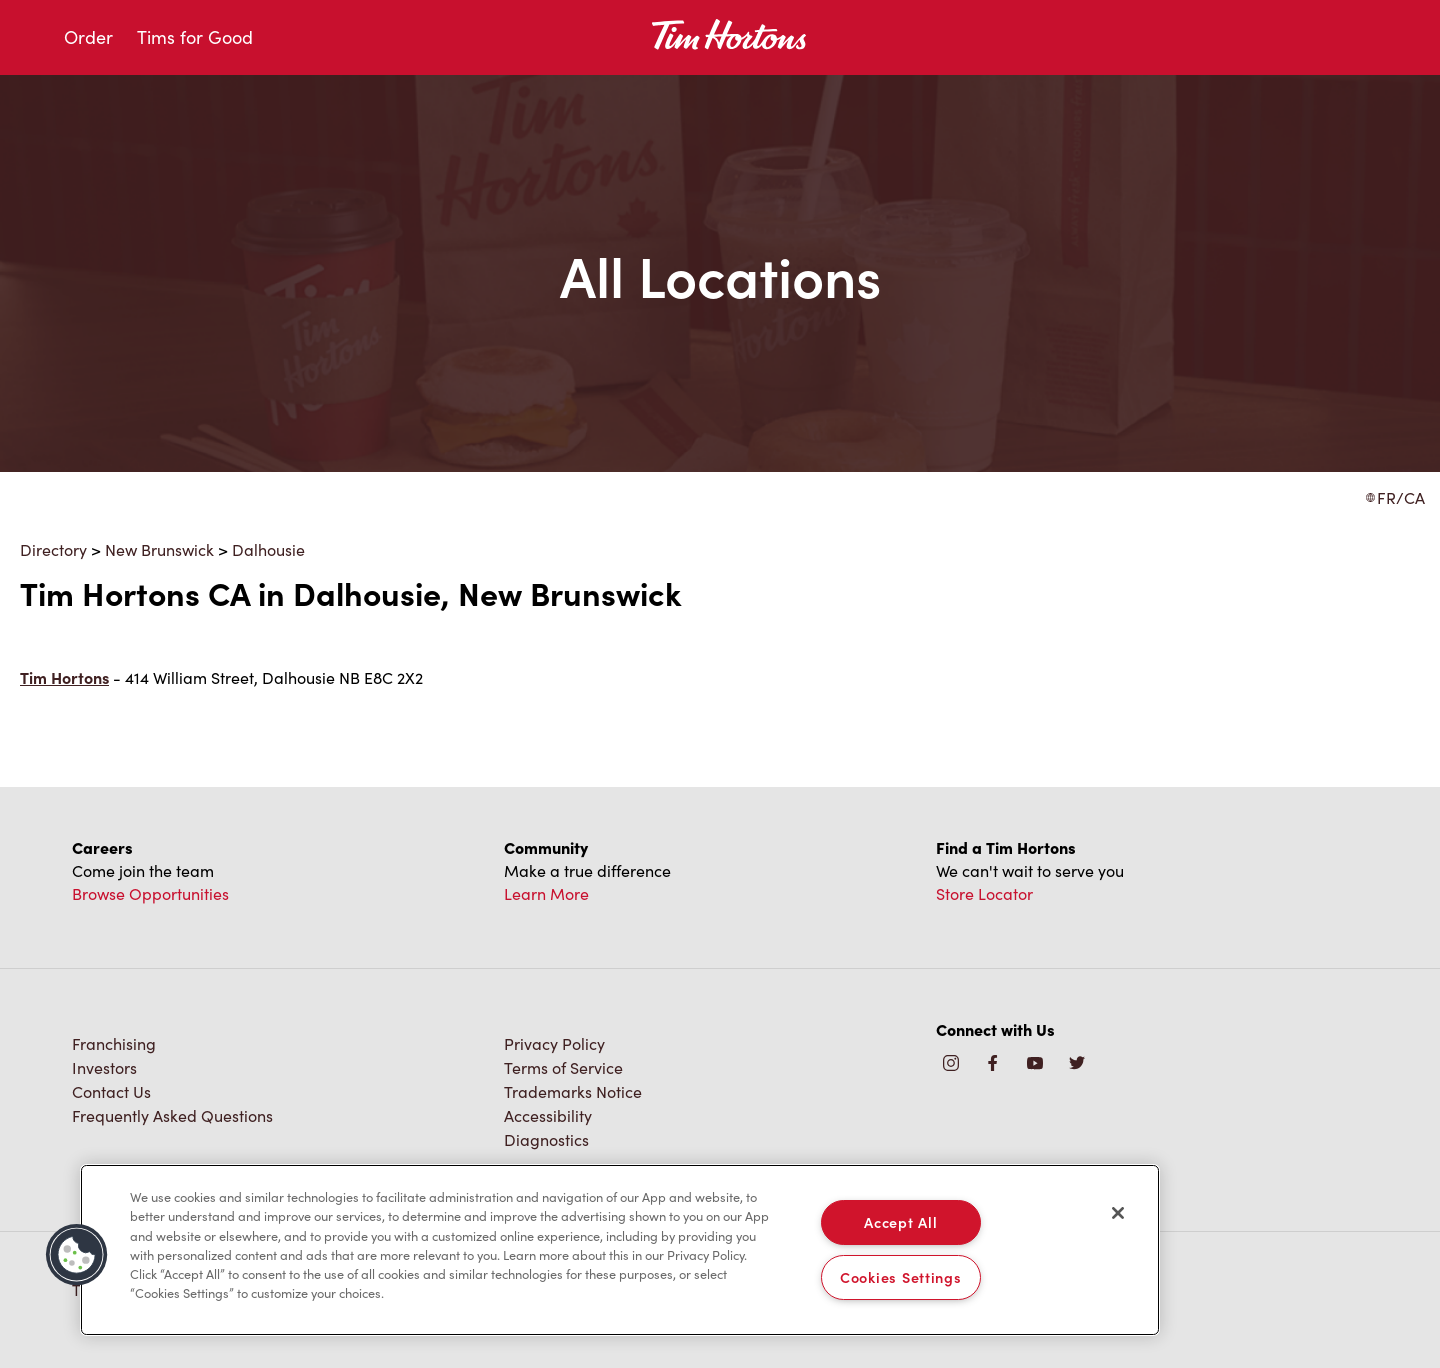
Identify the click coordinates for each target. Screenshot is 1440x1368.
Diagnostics (546, 1139)
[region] (620, 1250)
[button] (77, 1255)
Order (88, 37)
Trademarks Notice (573, 1091)
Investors (104, 1067)
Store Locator (984, 893)
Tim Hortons (64, 677)
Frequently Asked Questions (172, 1115)
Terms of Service (563, 1067)
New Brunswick (159, 549)
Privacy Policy (554, 1043)
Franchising (114, 1043)
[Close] (1118, 1213)
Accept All (900, 1222)
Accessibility (548, 1115)
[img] (1077, 1064)
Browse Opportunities (150, 893)
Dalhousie (268, 549)
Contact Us (111, 1091)
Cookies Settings (901, 1277)
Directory (53, 549)
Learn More (546, 893)
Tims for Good (195, 37)
